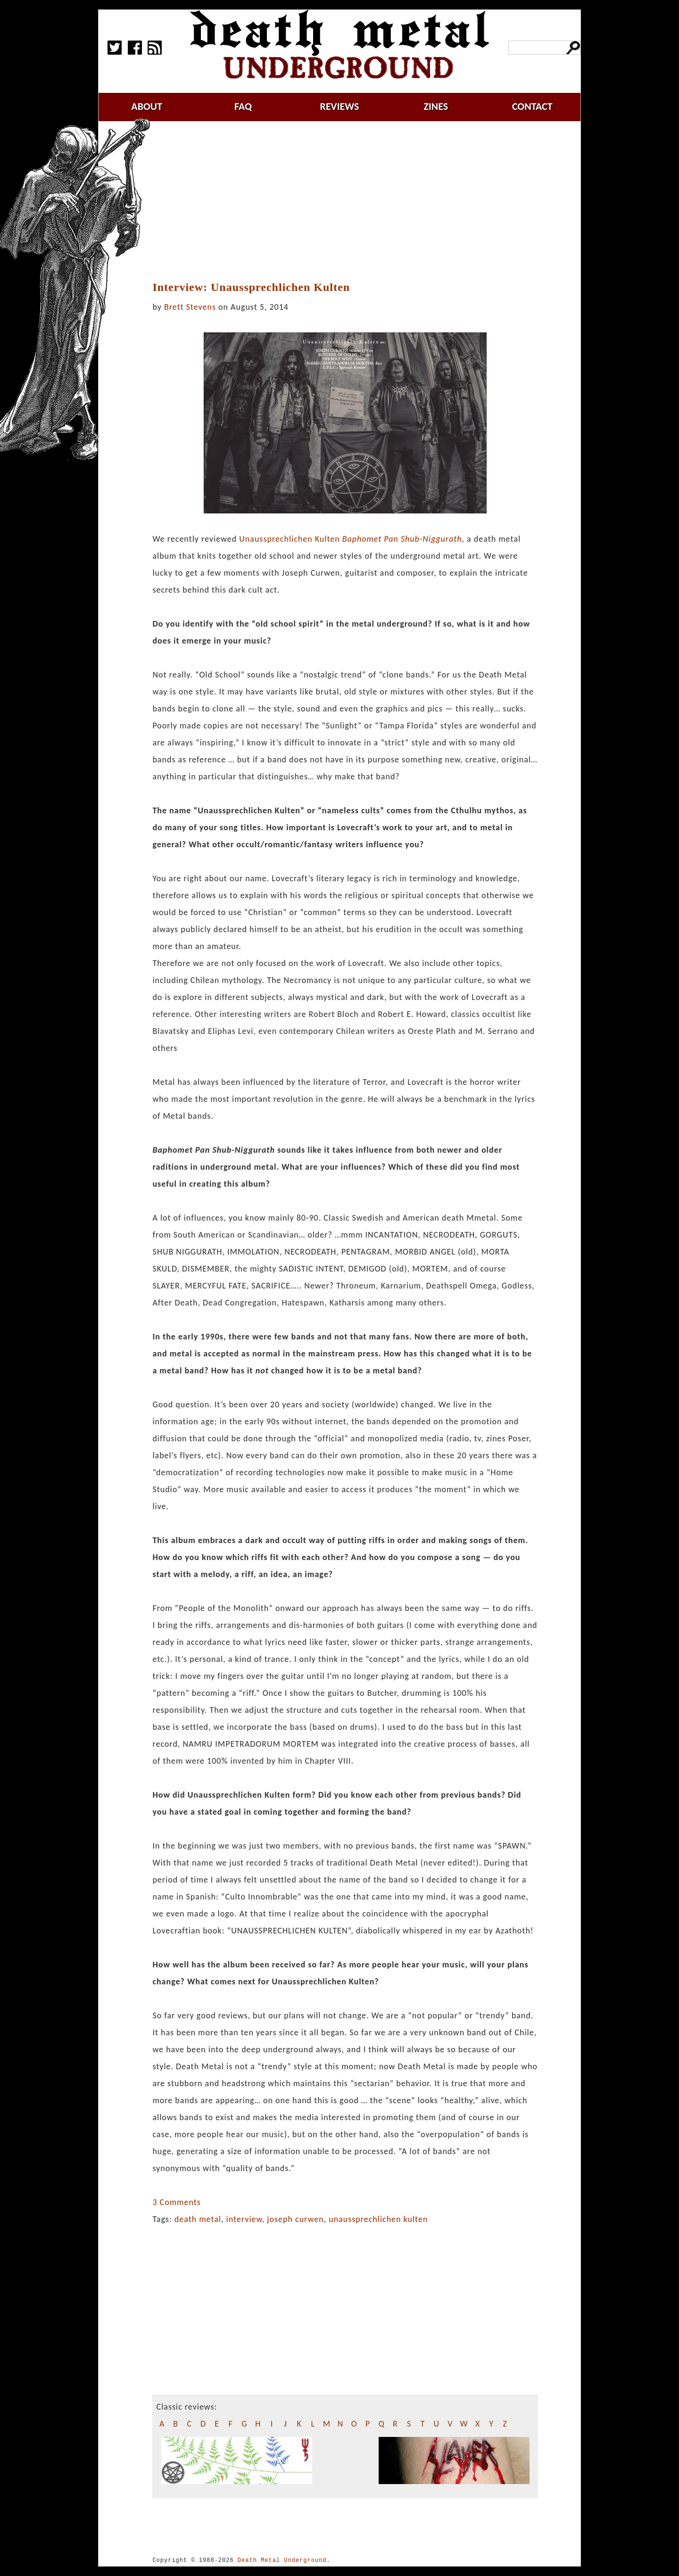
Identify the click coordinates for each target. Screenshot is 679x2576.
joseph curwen (295, 2219)
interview (244, 2219)
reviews (339, 106)
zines (435, 106)
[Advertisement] (350, 201)
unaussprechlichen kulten (378, 2219)
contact (532, 106)
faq (243, 106)
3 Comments (176, 2202)
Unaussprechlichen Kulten (350, 539)
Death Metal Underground (282, 2560)
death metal (197, 2219)
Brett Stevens (190, 307)
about (146, 106)
